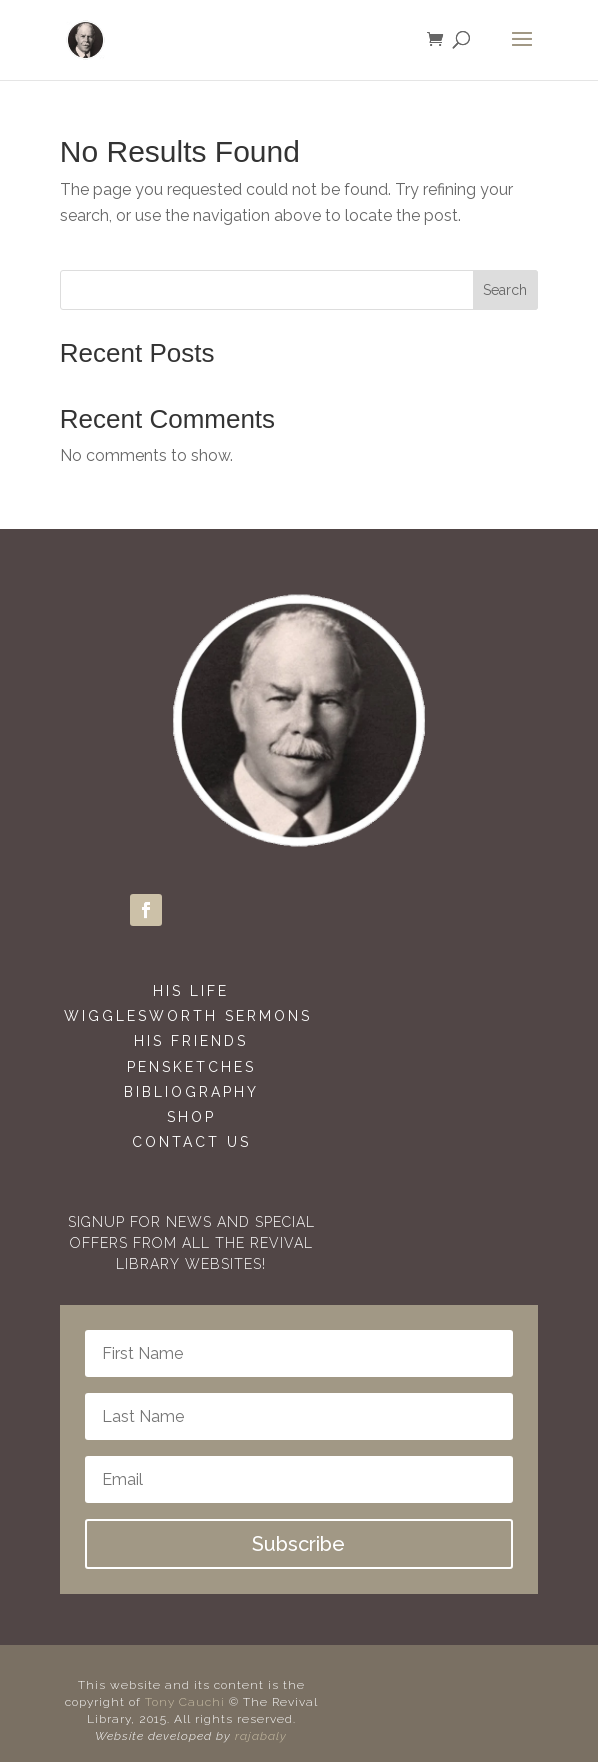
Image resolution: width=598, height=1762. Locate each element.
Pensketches (191, 1067)
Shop (191, 1117)
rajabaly (261, 1736)
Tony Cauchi (187, 1702)
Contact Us (191, 1142)
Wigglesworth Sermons (191, 1016)
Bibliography (191, 1092)
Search (505, 290)
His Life (191, 991)
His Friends (191, 1041)
